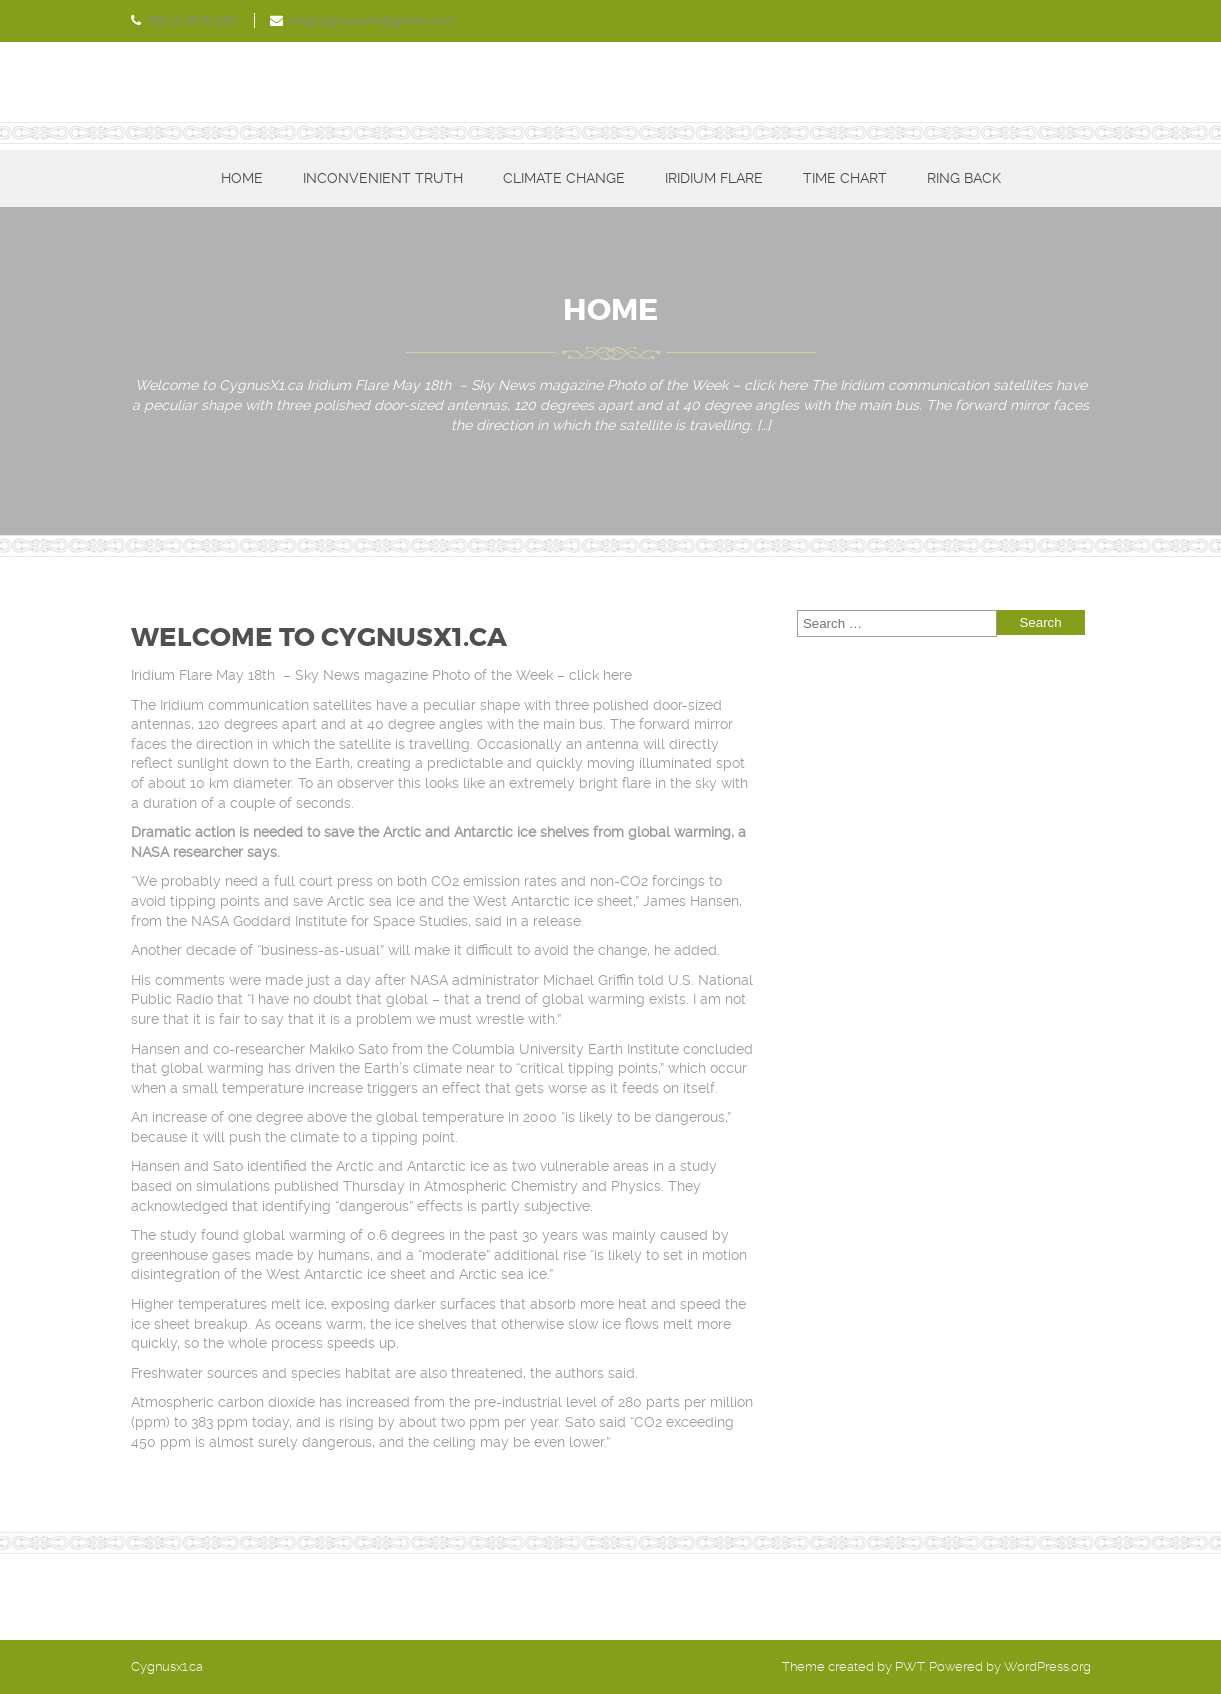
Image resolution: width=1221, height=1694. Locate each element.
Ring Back (964, 178)
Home (242, 178)
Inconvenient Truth (383, 178)
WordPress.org (1047, 1666)
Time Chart (845, 178)
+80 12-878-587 (192, 20)
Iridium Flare (714, 178)
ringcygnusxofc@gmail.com (372, 20)
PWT (909, 1666)
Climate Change (564, 178)
